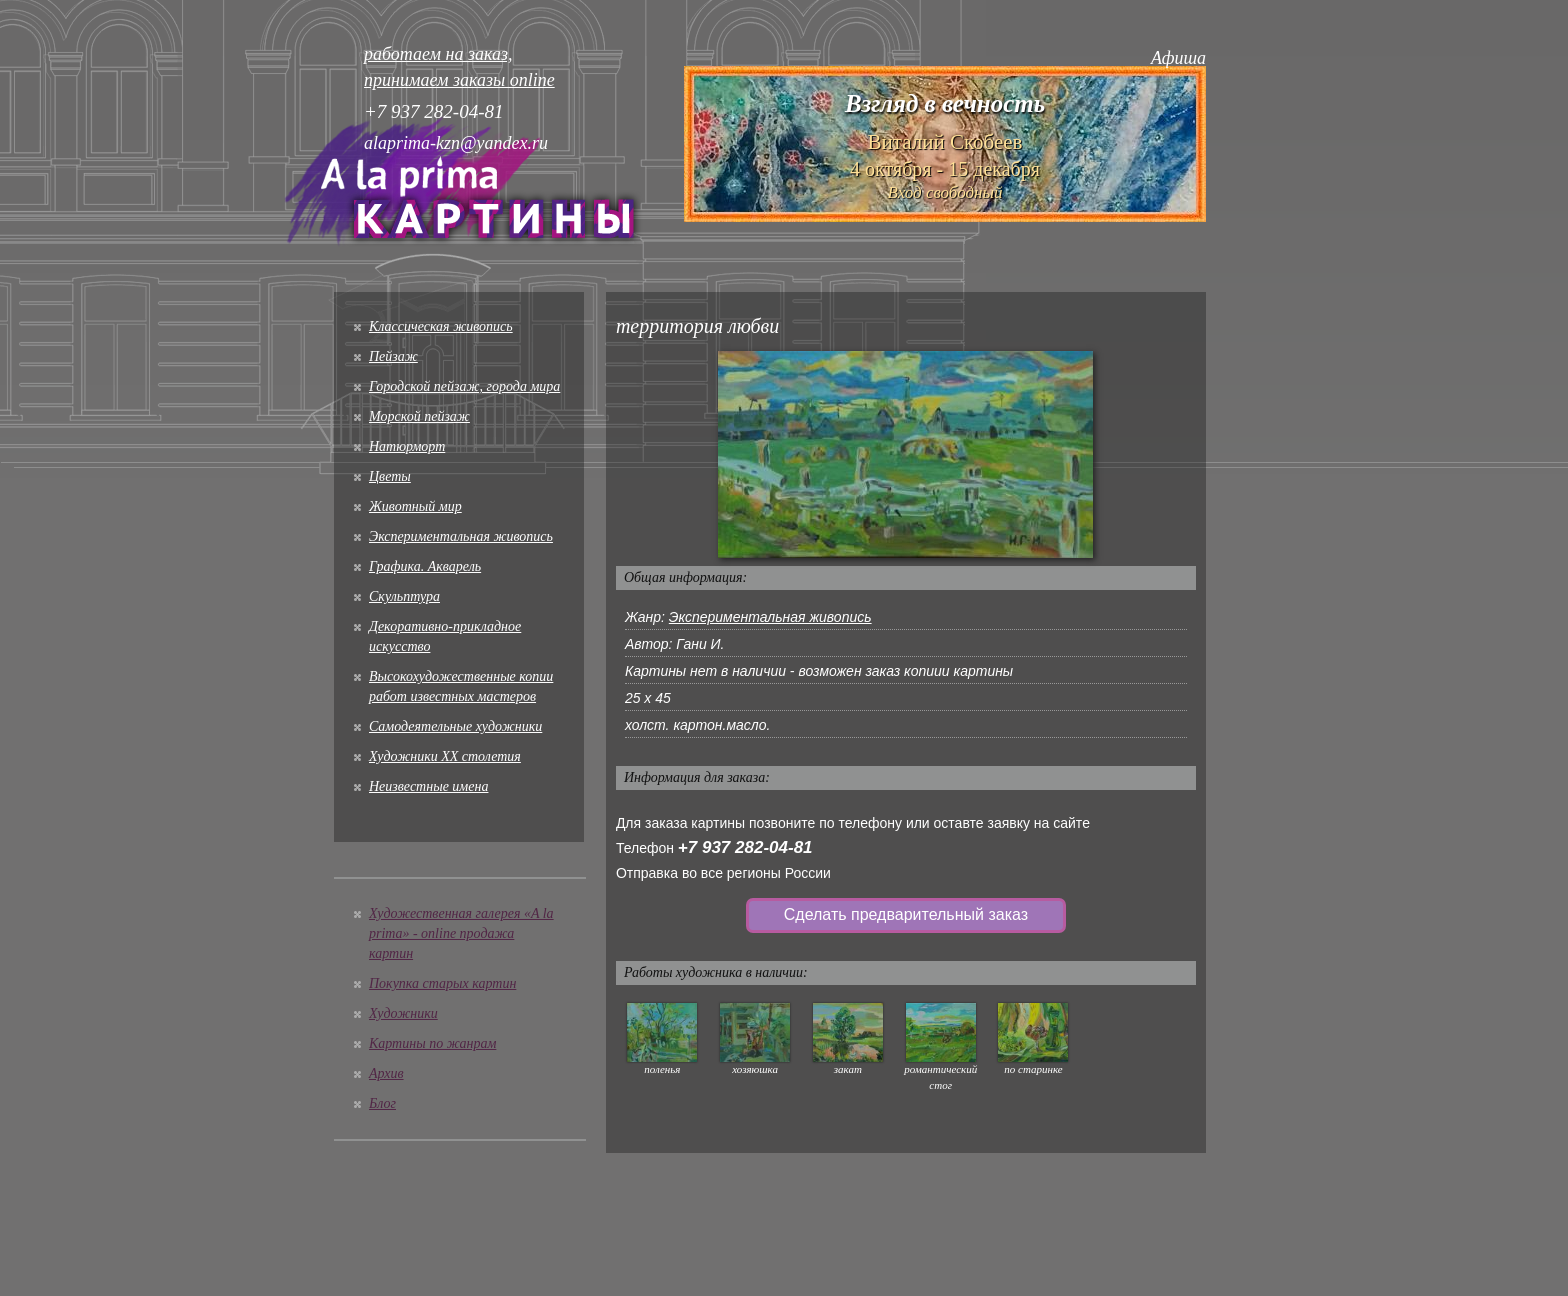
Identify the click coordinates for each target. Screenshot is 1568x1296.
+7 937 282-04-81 (745, 847)
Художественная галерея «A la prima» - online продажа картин (461, 933)
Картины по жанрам (432, 1043)
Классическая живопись (441, 326)
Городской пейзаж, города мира (464, 386)
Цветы (390, 476)
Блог (382, 1103)
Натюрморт (407, 446)
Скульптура (404, 596)
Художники (403, 1013)
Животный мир (415, 506)
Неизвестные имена (428, 786)
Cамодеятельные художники (455, 726)
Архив (386, 1073)
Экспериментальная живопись (461, 536)
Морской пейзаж (419, 416)
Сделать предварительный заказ (906, 914)
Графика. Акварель (425, 566)
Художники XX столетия (445, 756)
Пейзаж (393, 356)
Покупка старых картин (442, 983)
